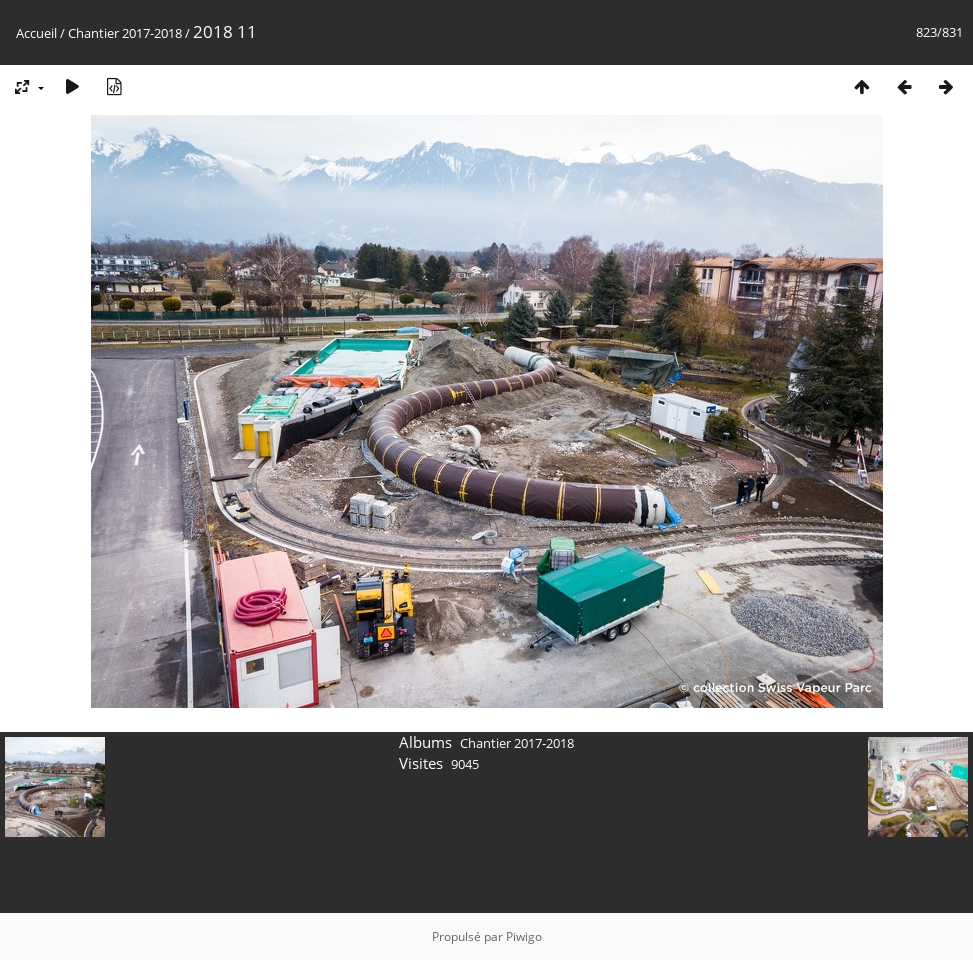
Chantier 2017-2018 (125, 33)
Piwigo (524, 936)
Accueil (36, 33)
